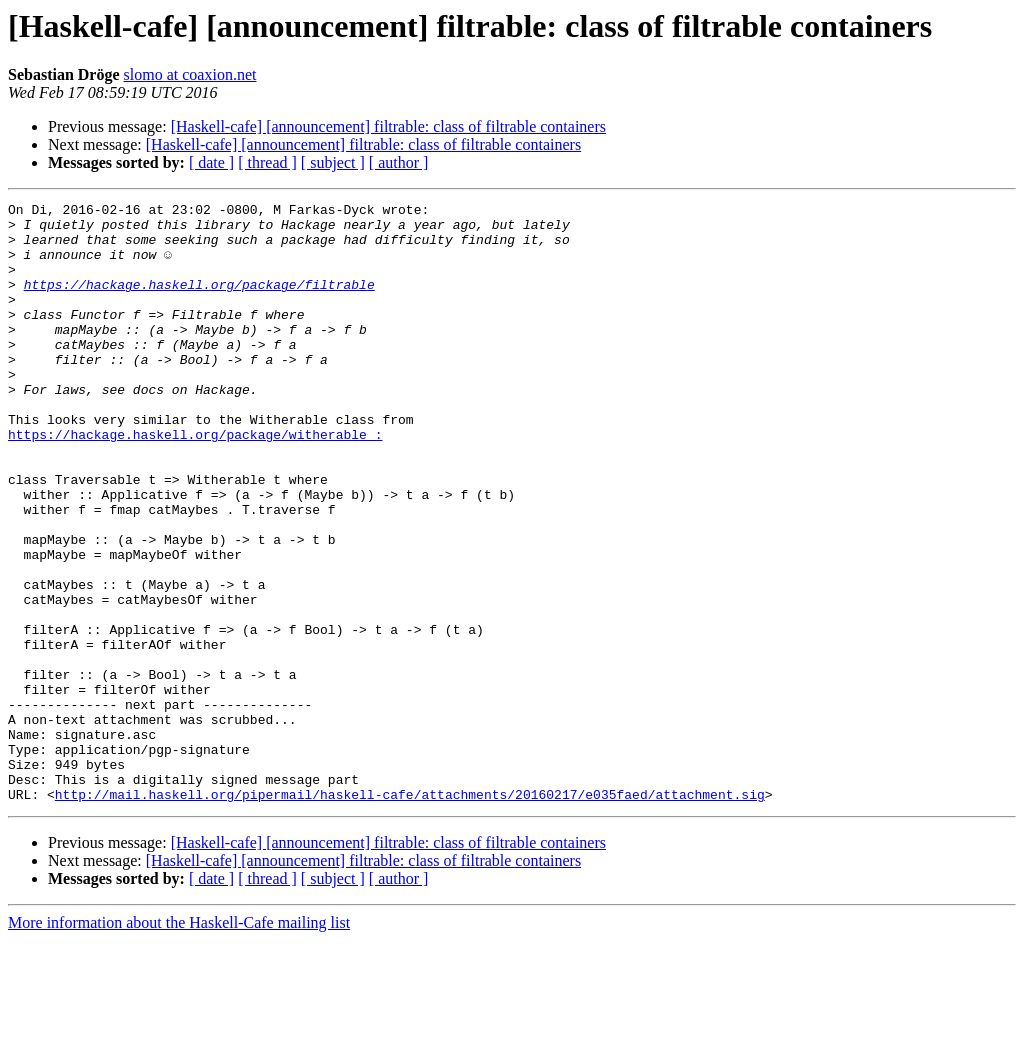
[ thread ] (267, 162)
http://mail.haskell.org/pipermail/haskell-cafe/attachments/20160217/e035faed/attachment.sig (410, 914)
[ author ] (399, 162)
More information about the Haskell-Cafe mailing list (179, 1042)
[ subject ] (333, 162)
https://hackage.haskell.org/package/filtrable (199, 302)
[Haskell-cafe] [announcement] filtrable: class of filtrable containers (388, 126)
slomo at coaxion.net (190, 74)
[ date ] (211, 162)
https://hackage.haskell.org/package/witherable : (195, 482)
